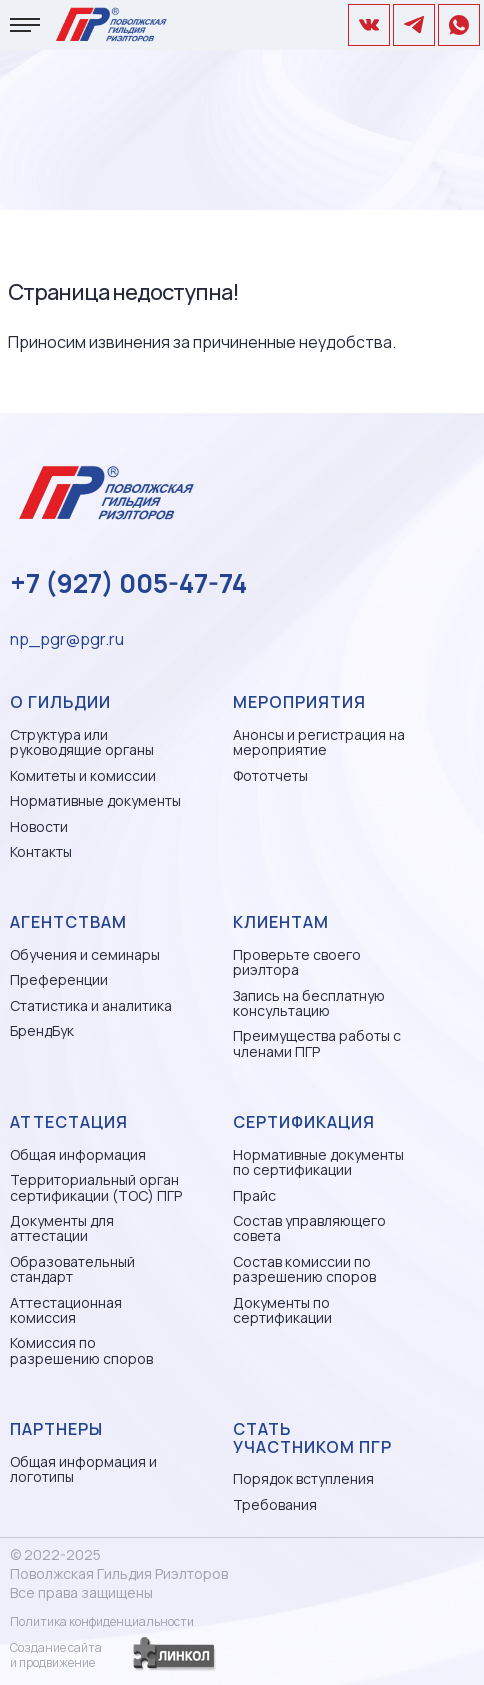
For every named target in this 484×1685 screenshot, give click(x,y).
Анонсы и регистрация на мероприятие (319, 742)
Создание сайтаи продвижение (56, 1655)
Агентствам (68, 922)
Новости (39, 826)
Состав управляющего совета (309, 1228)
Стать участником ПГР (312, 1438)
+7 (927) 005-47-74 (128, 583)
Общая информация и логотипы (83, 1469)
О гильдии (60, 702)
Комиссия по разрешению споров (81, 1350)
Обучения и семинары (85, 954)
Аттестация (69, 1122)
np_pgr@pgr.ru (67, 639)
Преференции (59, 979)
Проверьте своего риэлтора (297, 962)
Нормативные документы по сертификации (318, 1162)
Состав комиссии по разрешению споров (304, 1269)
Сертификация (304, 1122)
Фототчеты (270, 775)
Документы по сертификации (282, 1310)
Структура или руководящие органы (82, 742)
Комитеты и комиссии (83, 775)
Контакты (41, 851)
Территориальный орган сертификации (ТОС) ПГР (96, 1187)
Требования (275, 1504)
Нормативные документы (95, 800)
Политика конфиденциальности (102, 1621)
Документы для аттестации (62, 1228)
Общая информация (78, 1154)
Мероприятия (299, 702)
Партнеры (56, 1429)
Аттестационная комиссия (66, 1310)
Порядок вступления (303, 1478)
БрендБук (42, 1030)
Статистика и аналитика (91, 1005)
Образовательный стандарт (72, 1269)
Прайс (254, 1195)
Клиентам (281, 922)
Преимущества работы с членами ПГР (317, 1043)
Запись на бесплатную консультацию (309, 1003)
